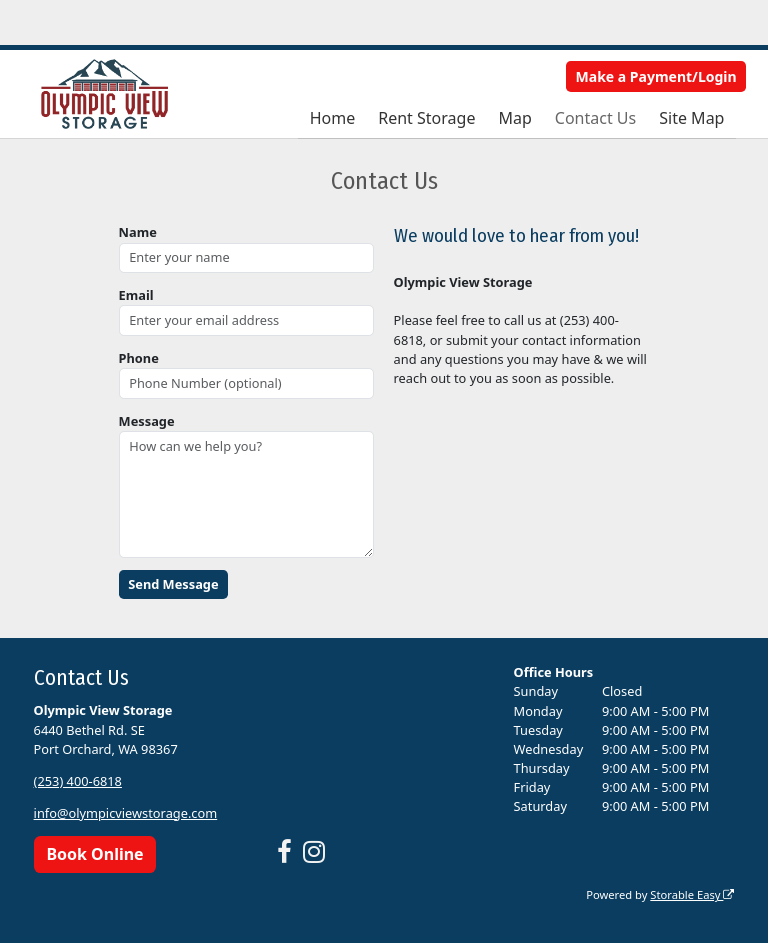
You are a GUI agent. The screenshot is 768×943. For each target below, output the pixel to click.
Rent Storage (426, 118)
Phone (139, 358)
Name (138, 232)
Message (147, 421)
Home (333, 118)
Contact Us (595, 118)
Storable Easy (692, 894)
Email (136, 295)
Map (514, 118)
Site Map (691, 118)
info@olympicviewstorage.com (126, 813)
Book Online (94, 854)
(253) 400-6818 (78, 781)
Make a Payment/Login (656, 76)
